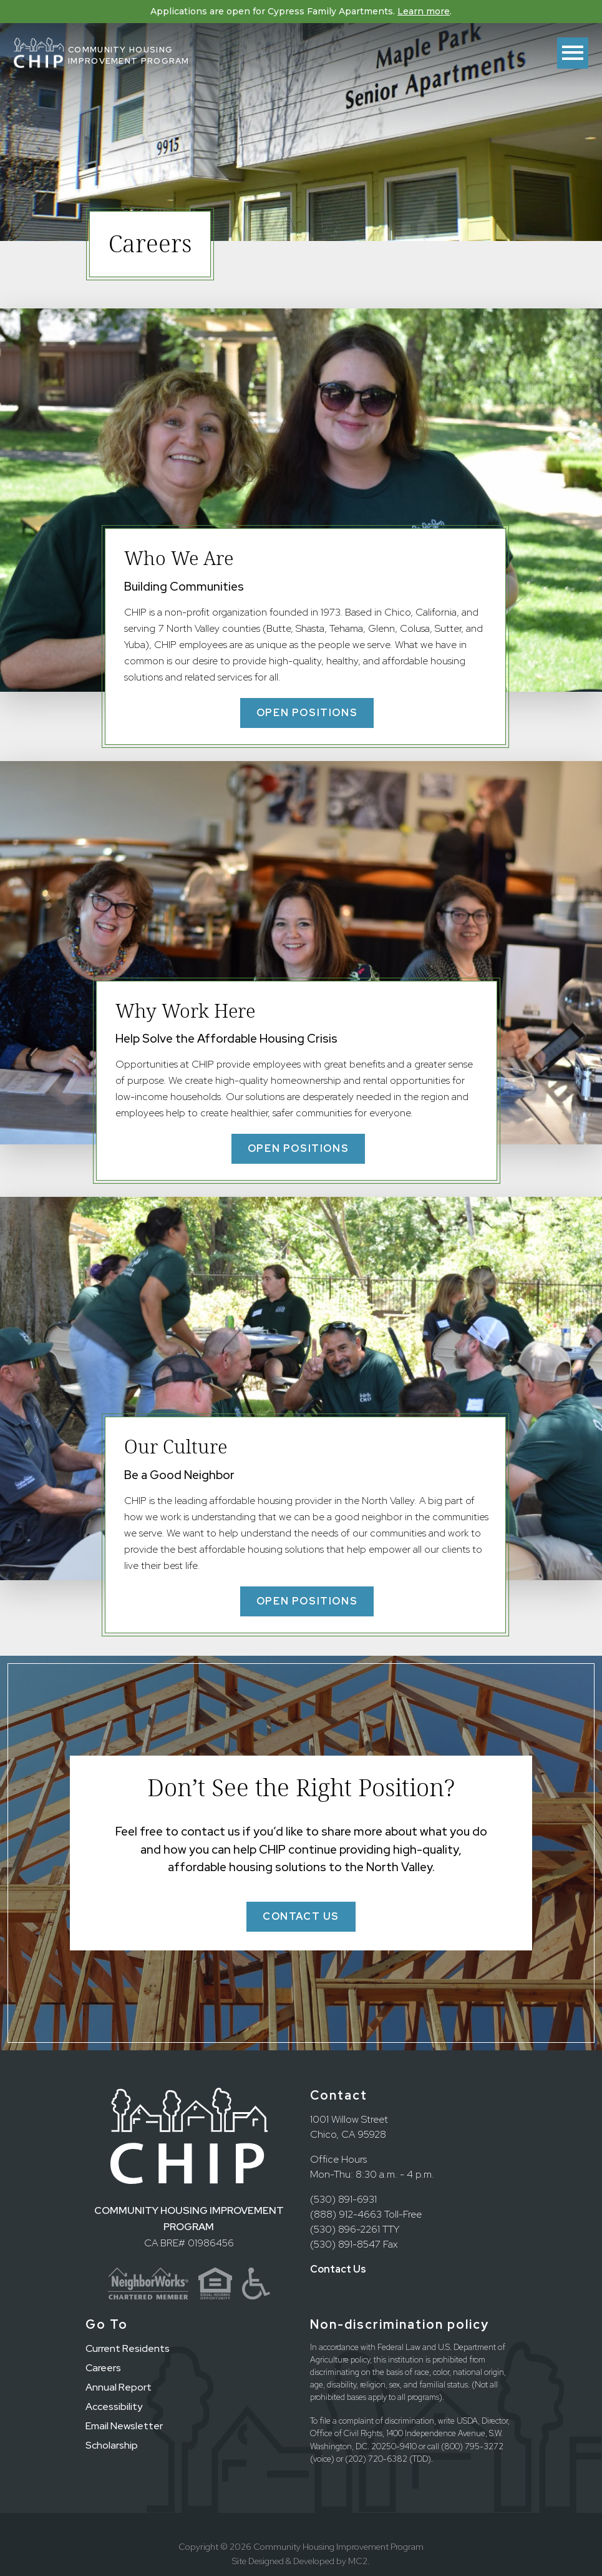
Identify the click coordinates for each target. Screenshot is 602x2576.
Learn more (423, 11)
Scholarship (111, 2445)
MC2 (357, 2561)
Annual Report (118, 2387)
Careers (103, 2367)
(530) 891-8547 (345, 2244)
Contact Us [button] (301, 1916)
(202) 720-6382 (376, 2459)
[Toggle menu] (572, 53)
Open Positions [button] (306, 712)
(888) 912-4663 (346, 2214)
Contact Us (338, 2269)
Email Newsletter (124, 2425)
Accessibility (113, 2406)
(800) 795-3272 (472, 2446)
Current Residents (127, 2348)
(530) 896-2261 (345, 2229)
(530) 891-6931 (343, 2199)
